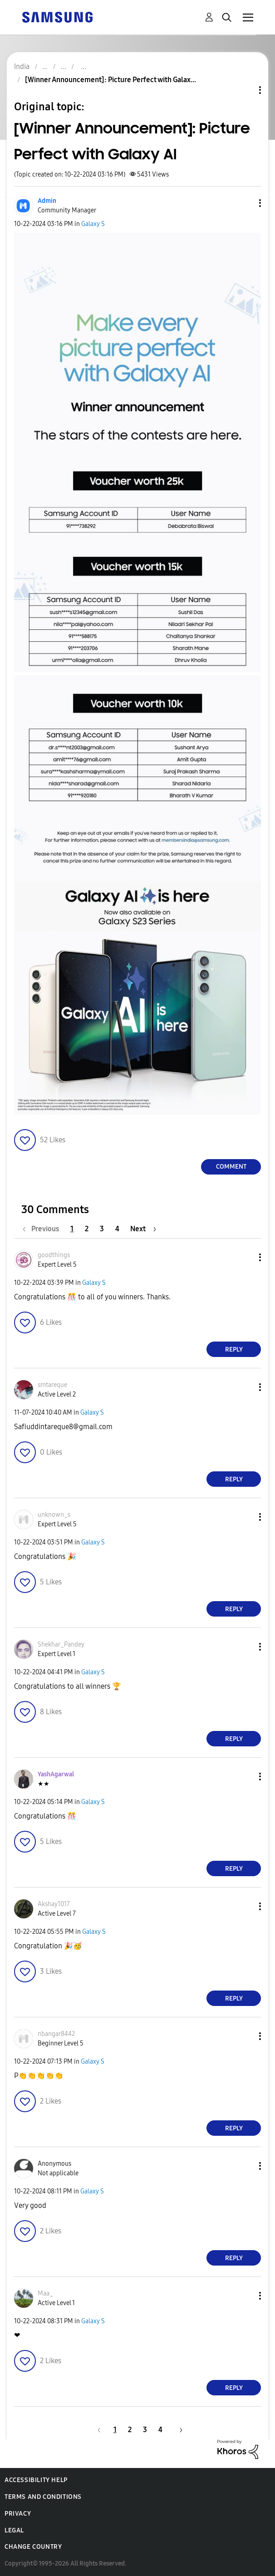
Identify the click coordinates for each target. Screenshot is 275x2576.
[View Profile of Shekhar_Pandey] (61, 1644)
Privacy (18, 2513)
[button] (245, 203)
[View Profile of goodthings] (54, 1255)
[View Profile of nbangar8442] (56, 2034)
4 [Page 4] (117, 1228)
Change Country (33, 2547)
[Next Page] (143, 1228)
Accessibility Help (36, 2480)
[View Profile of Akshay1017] (54, 1904)
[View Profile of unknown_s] (54, 1515)
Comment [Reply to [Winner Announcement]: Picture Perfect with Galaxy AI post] (231, 1166)
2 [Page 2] (86, 1228)
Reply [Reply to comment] (234, 1349)
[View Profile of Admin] (47, 201)
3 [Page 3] (102, 1228)
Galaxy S (93, 224)
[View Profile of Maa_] (45, 2293)
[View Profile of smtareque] (52, 1385)
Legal (14, 2530)
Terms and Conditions (43, 2497)
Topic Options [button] (244, 90)
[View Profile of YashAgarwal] (56, 1774)
